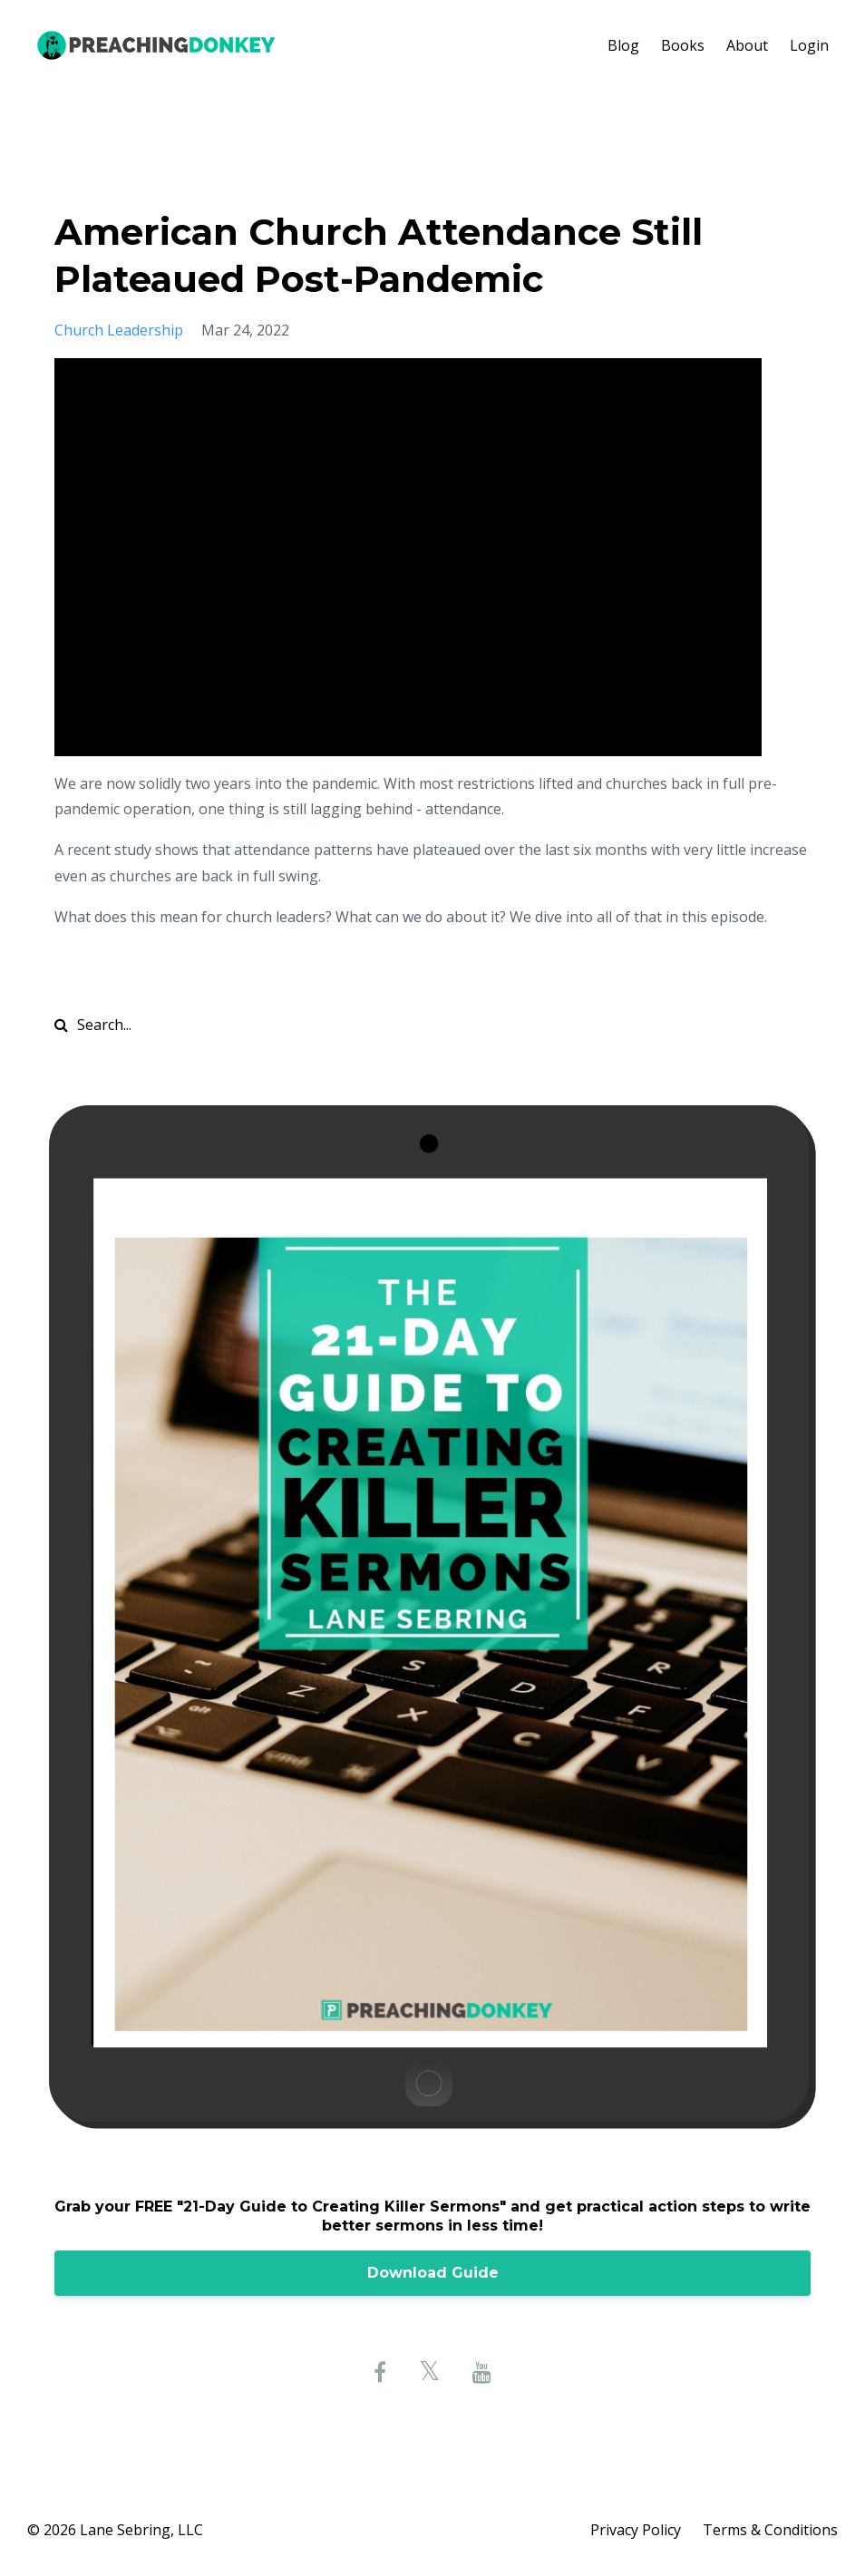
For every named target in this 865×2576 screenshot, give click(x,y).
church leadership (118, 330)
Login (809, 45)
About (747, 45)
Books (683, 45)
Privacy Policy (635, 2530)
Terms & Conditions (770, 2530)
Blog (623, 45)
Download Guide (433, 2272)
